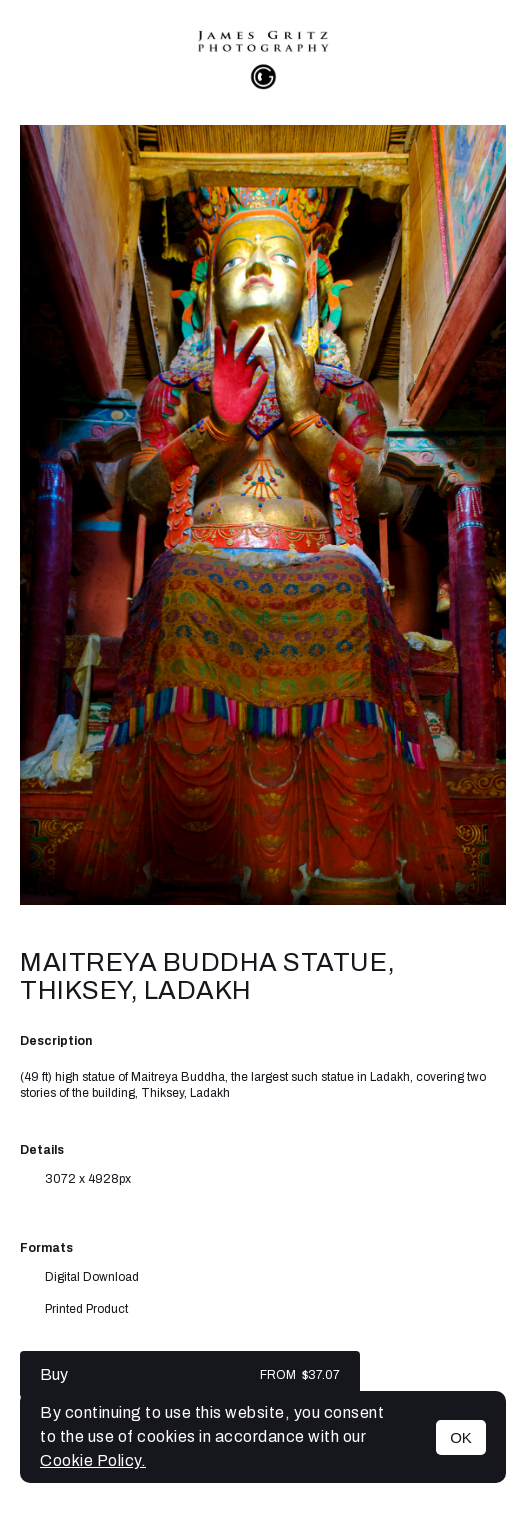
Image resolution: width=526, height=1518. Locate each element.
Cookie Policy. (93, 1460)
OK (461, 1437)
